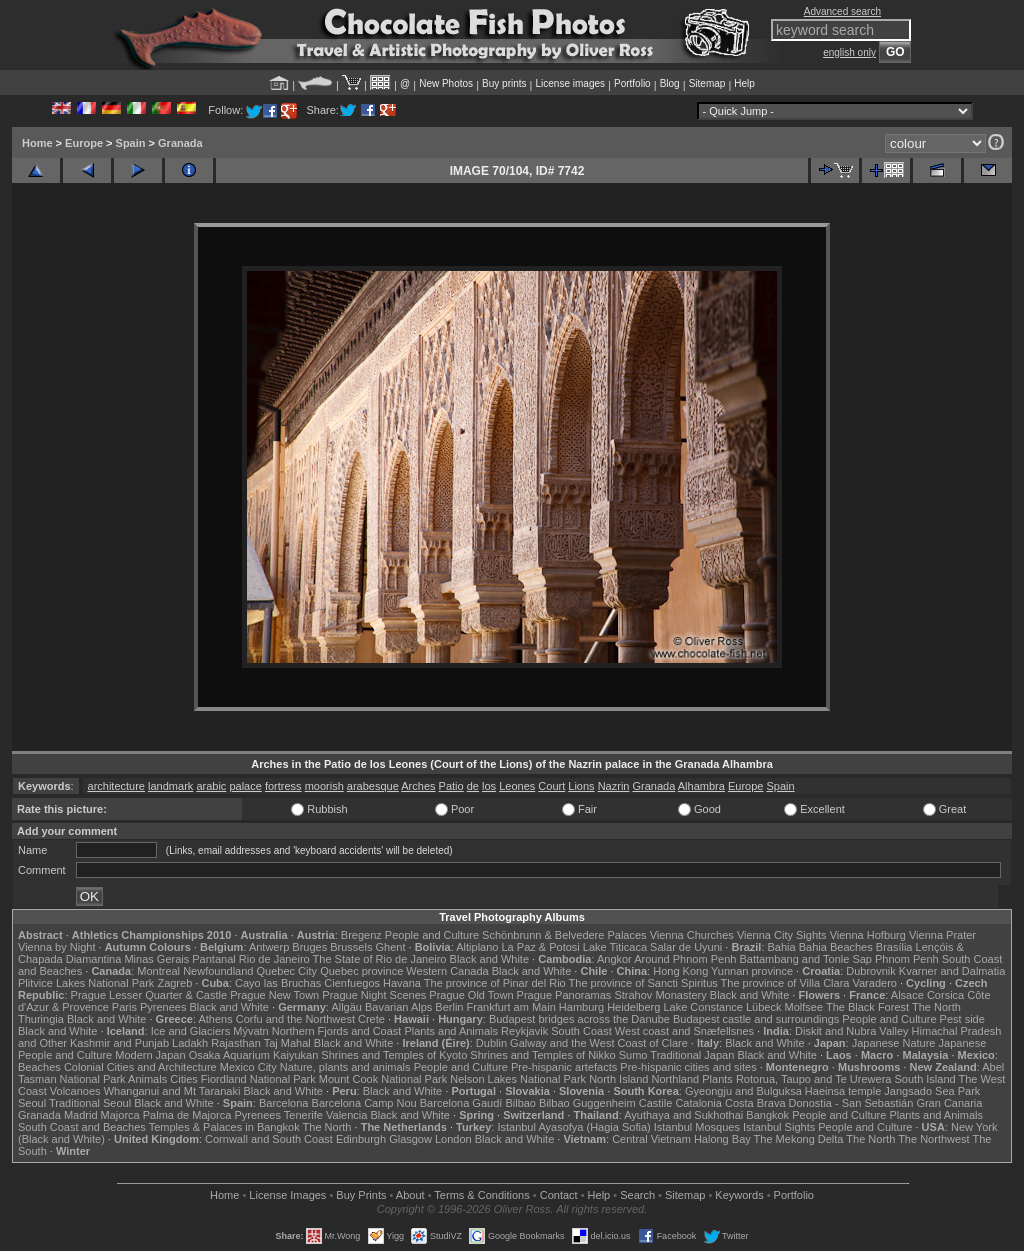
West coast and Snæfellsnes (684, 1031)
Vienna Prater (942, 935)
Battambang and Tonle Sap (805, 959)
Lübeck (763, 1007)
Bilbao (520, 1103)
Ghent (391, 947)
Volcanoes (75, 1091)
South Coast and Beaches (82, 1127)
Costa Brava (755, 1103)
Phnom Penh (907, 959)
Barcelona (284, 1103)
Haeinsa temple (843, 1091)
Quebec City (287, 971)
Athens (215, 1019)
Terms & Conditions (481, 1195)
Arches (418, 786)
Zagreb (174, 983)
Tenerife (303, 1115)
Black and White (489, 959)
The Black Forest (867, 1007)
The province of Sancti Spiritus (643, 983)
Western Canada (447, 971)
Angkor (614, 959)
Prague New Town (274, 995)
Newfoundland (218, 971)
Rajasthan (236, 1043)
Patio (451, 786)
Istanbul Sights (779, 1127)
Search (637, 1195)
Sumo (633, 1055)
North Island (618, 1079)
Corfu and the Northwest (295, 1019)
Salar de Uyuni (686, 947)
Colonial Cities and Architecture (140, 1067)
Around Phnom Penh (685, 959)
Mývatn (250, 1031)
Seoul (32, 1103)
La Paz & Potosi (541, 947)
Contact (559, 1195)
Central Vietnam (651, 1139)
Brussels (351, 947)
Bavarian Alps (398, 1007)
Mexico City (248, 1067)
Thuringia (41, 1019)
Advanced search (842, 11)
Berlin (449, 1007)
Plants (717, 1079)
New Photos (446, 83)
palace (245, 786)
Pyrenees (163, 1007)
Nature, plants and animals (345, 1067)
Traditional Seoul (90, 1103)
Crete (371, 1019)
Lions (581, 786)
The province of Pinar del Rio (495, 983)
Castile (656, 1103)
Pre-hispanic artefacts (564, 1067)
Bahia (782, 947)
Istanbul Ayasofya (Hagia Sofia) (573, 1127)
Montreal (158, 971)
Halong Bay (722, 1139)
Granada (180, 143)
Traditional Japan (692, 1055)
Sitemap (707, 83)
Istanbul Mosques (697, 1127)
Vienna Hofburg (868, 935)
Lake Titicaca (615, 947)
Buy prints (504, 83)
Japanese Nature (894, 1043)
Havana (402, 983)
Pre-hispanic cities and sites (688, 1067)
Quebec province (361, 971)
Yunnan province (752, 971)
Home (37, 143)
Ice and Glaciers (190, 1031)
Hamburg (581, 1007)
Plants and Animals (451, 1031)
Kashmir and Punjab (119, 1043)
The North (936, 1007)
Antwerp (269, 947)
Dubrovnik (871, 971)
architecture (116, 786)
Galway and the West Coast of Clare (599, 1043)
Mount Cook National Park (383, 1079)
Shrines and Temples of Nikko (542, 1055)
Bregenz (361, 935)
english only (849, 52)
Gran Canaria (949, 1103)
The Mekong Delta (799, 1139)
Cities (184, 1079)
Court (551, 786)
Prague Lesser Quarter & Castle (149, 995)
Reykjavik (524, 1031)
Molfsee (804, 1007)
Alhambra (701, 786)
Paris (124, 1007)
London (453, 1139)
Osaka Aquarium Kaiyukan (254, 1055)
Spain (131, 143)
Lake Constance (703, 1007)
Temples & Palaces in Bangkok (224, 1127)
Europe (84, 143)
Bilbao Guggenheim (587, 1103)
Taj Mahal (287, 1043)
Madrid (81, 1115)
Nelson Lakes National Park (518, 1079)
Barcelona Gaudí (461, 1103)
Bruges (309, 947)
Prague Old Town (471, 995)
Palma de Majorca (187, 1115)
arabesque (373, 786)
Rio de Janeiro (274, 959)
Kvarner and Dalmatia (952, 971)
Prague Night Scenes (374, 995)
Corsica (945, 995)
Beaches (39, 1067)
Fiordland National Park (258, 1079)
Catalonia (698, 1103)
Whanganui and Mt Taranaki (172, 1091)
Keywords (739, 1195)
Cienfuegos (352, 983)
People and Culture (432, 935)
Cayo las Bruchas (278, 983)
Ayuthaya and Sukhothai (683, 1115)
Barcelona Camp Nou (364, 1103)
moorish (324, 786)
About (410, 1195)
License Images (287, 1195)
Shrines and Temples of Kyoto (394, 1055)
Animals (147, 1079)
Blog (670, 83)
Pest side (962, 1019)
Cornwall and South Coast (269, 1139)
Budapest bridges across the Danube (579, 1019)
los (489, 786)
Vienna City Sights (782, 935)
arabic (211, 786)
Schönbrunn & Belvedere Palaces (564, 935)
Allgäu (346, 1007)
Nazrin (614, 786)
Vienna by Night (56, 947)
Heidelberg (633, 1007)
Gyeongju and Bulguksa (743, 1091)
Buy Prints (361, 1195)
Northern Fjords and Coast (337, 1031)
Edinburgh (361, 1139)
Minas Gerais (156, 959)
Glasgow (410, 1139)
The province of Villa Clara (785, 983)
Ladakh (190, 1043)
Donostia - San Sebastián (851, 1103)
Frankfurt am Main (511, 1007)
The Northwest (934, 1139)
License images (570, 83)
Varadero (874, 983)
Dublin (491, 1043)
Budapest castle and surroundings (756, 1019)
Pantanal (213, 959)
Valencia (346, 1115)
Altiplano (477, 947)
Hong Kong (680, 971)
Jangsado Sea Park (932, 1091)
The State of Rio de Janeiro (380, 959)
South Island (925, 1079)
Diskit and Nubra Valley (852, 1031)
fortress (283, 786)
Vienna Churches (692, 935)
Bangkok (767, 1115)
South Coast (581, 1031)
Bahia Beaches (836, 947)
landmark (170, 786)
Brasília (894, 947)
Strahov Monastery (660, 995)
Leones (517, 786)
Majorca (120, 1115)
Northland (676, 1079)
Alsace (907, 995)
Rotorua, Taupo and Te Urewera (814, 1079)
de (473, 786)
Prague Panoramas (564, 995)
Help (744, 83)
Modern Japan (150, 1055)
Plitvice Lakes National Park (86, 983)
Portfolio (632, 83)
